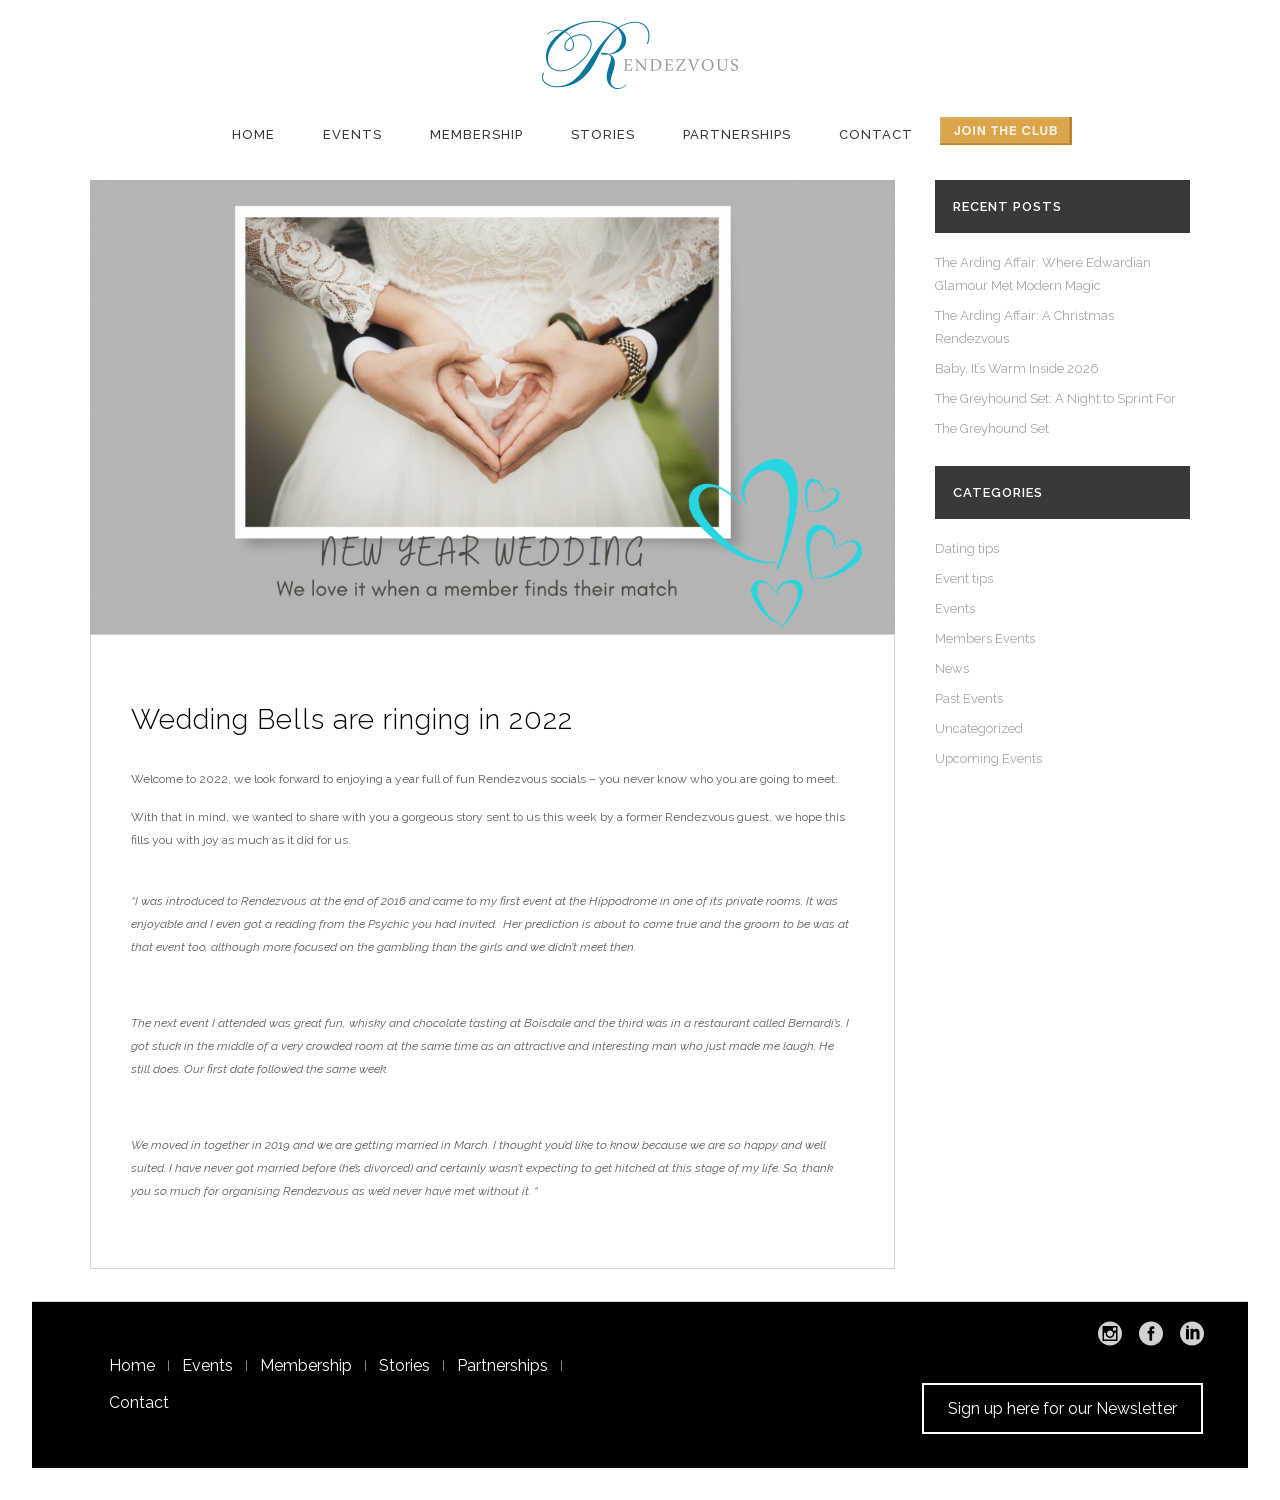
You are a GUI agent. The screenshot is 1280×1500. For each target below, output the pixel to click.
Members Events (985, 638)
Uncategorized (979, 728)
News (952, 668)
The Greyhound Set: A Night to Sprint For (1055, 398)
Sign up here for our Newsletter (1062, 1408)
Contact (139, 1402)
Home (132, 1365)
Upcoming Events (988, 758)
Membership (306, 1365)
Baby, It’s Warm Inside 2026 (1017, 368)
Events (955, 608)
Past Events (969, 698)
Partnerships (502, 1365)
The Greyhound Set (992, 428)
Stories (404, 1365)
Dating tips (967, 548)
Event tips (964, 578)
